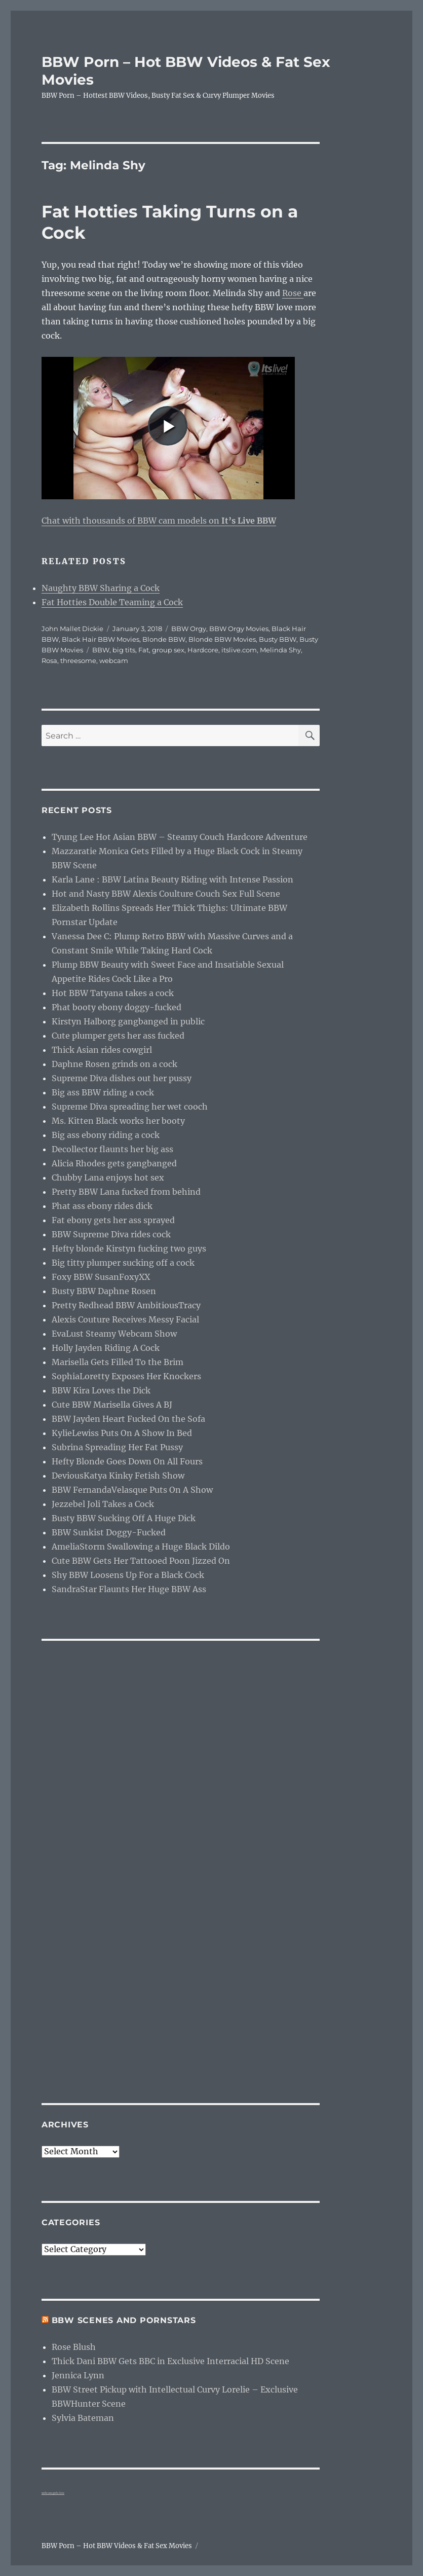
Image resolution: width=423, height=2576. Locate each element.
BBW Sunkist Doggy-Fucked (109, 1532)
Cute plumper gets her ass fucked (118, 1036)
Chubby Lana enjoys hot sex (108, 1177)
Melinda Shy (280, 650)
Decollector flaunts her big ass (112, 1149)
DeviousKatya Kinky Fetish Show (118, 1475)
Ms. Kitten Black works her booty (118, 1121)
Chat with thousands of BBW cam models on (159, 521)
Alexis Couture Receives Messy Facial (125, 1319)
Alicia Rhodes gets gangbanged (114, 1163)
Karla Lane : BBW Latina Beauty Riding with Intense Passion (172, 879)
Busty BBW (277, 639)
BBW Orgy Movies (238, 628)
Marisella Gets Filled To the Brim (117, 1362)
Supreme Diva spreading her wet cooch (130, 1106)
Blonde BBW (163, 639)
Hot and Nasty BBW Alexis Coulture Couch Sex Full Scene (166, 894)
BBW (100, 650)
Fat (143, 650)
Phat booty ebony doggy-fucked (116, 1007)
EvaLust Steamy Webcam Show (114, 1334)
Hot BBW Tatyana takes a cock (113, 993)
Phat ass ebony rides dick (102, 1206)
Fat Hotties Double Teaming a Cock (112, 602)
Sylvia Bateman (83, 2418)
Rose (292, 293)
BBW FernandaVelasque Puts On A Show (132, 1490)
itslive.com (239, 650)
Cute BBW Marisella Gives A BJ (112, 1405)
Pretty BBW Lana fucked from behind (126, 1192)
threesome (78, 660)
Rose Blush (74, 2347)
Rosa (49, 660)
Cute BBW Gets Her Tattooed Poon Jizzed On (141, 1561)
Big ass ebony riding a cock (106, 1135)
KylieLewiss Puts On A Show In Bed (122, 1433)
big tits (123, 650)
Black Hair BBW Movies (100, 639)
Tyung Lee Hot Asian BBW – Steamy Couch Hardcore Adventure (179, 837)
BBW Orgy (188, 628)
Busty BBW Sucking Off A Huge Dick (124, 1518)
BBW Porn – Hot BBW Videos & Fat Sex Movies (117, 2546)
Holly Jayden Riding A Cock (106, 1348)
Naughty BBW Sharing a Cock (101, 588)
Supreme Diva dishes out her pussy (121, 1078)
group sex (168, 650)
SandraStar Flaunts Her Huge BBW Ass (129, 1589)
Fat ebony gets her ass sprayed (113, 1220)
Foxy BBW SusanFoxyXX (101, 1277)
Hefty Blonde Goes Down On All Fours (127, 1461)
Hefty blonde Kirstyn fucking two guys (129, 1248)
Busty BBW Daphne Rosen (104, 1291)
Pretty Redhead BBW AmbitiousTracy (126, 1305)
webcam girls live (53, 2492)
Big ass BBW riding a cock (103, 1092)
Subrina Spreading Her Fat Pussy (117, 1447)
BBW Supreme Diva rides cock (111, 1234)
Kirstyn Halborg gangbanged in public (128, 1021)
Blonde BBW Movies (222, 639)
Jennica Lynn (78, 2375)
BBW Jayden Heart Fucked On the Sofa (128, 1419)
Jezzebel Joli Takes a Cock (103, 1504)
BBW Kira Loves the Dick (101, 1390)
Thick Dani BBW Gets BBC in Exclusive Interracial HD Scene (170, 2361)
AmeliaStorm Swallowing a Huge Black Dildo (141, 1546)
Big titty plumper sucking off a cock (123, 1263)
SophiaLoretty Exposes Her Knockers (126, 1376)
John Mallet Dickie (72, 628)
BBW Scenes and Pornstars (124, 2320)
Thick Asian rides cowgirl (102, 1050)
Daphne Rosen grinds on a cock (114, 1064)
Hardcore (202, 650)
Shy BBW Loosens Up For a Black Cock (128, 1575)
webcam (113, 660)
